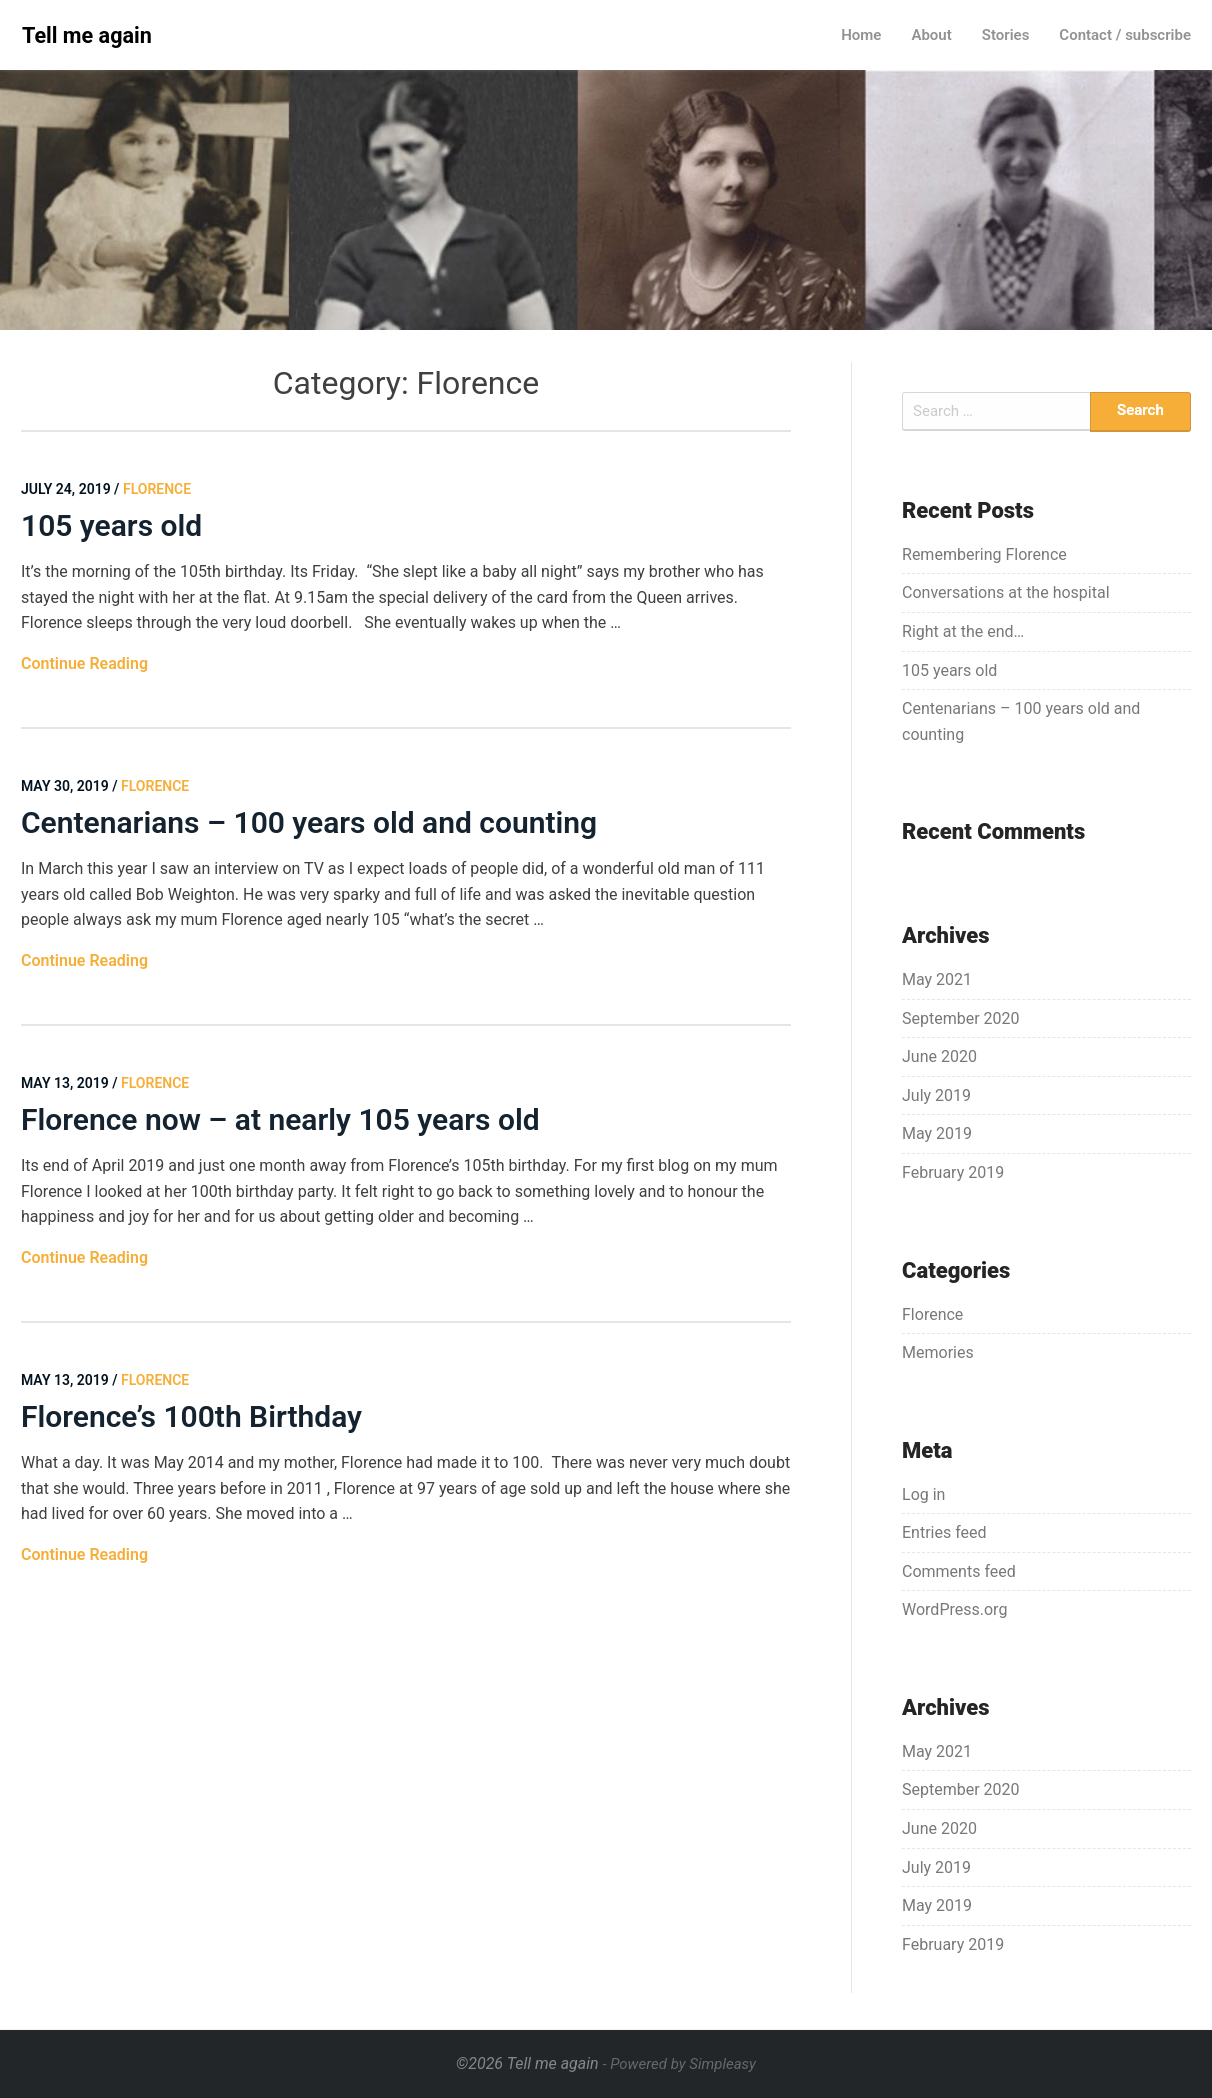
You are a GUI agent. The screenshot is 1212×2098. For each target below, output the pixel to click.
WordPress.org (954, 1609)
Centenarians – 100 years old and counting (309, 822)
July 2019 (936, 1095)
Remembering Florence (984, 554)
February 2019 (953, 1172)
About (931, 35)
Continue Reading (84, 663)
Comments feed (959, 1571)
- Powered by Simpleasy (679, 2064)
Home (861, 35)
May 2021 (937, 979)
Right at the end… (963, 631)
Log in (923, 1494)
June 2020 (939, 1056)
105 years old (111, 525)
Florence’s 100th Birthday (195, 1416)
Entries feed (944, 1532)
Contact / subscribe (1125, 35)
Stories (1006, 35)
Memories (938, 1352)
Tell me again (87, 35)
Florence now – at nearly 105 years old (280, 1119)
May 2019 (937, 1133)
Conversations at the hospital (1006, 592)
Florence (932, 1314)
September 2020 (961, 1018)
